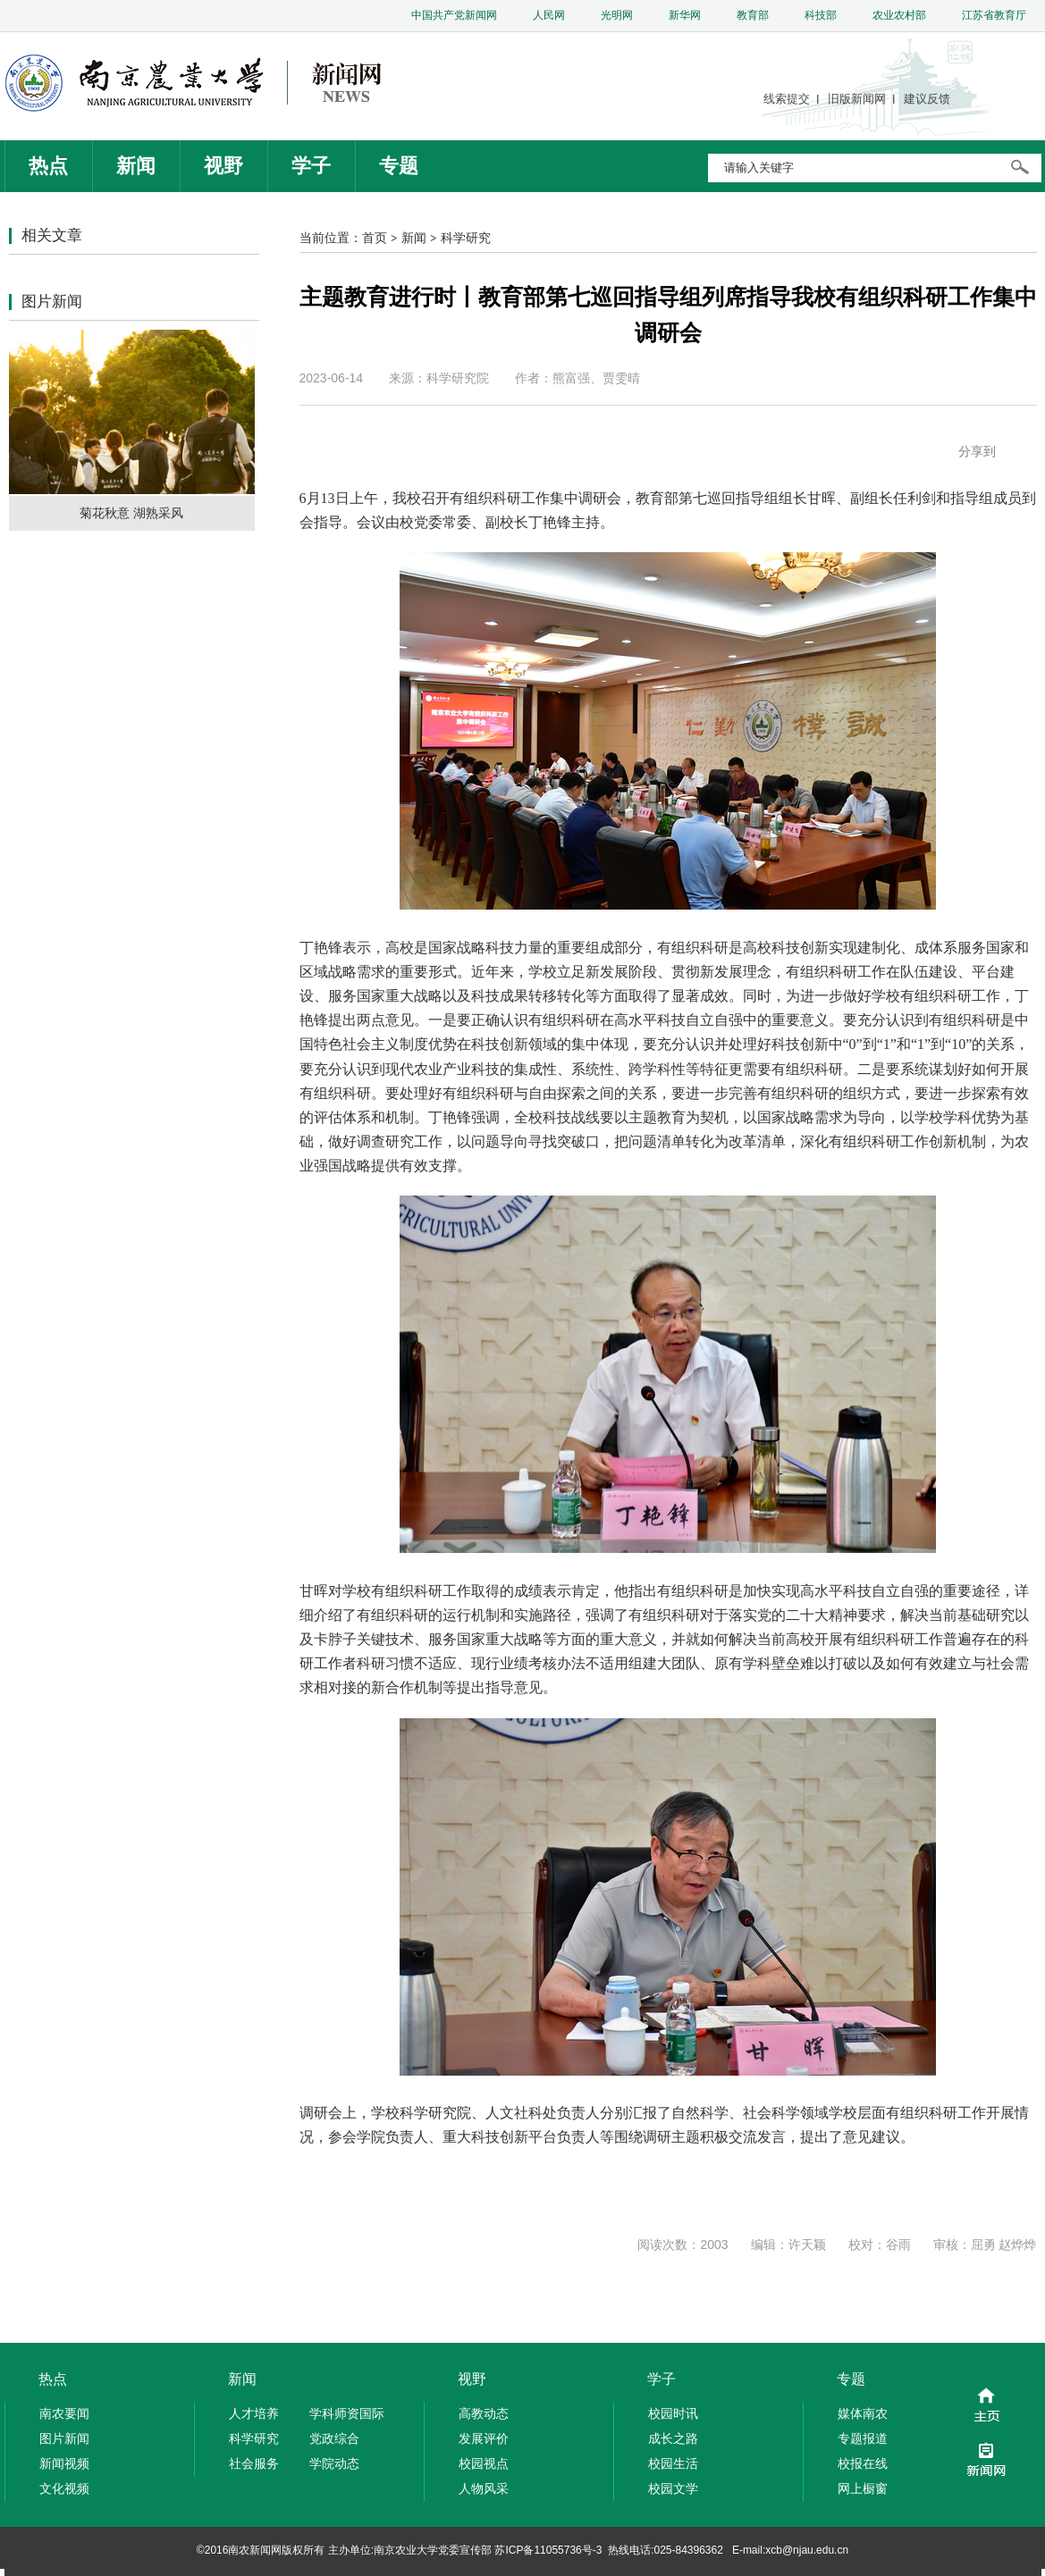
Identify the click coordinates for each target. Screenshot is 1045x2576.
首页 (374, 238)
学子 (311, 166)
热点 (48, 166)
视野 (223, 166)
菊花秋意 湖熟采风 (131, 513)
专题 (398, 166)
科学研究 (466, 238)
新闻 (136, 166)
